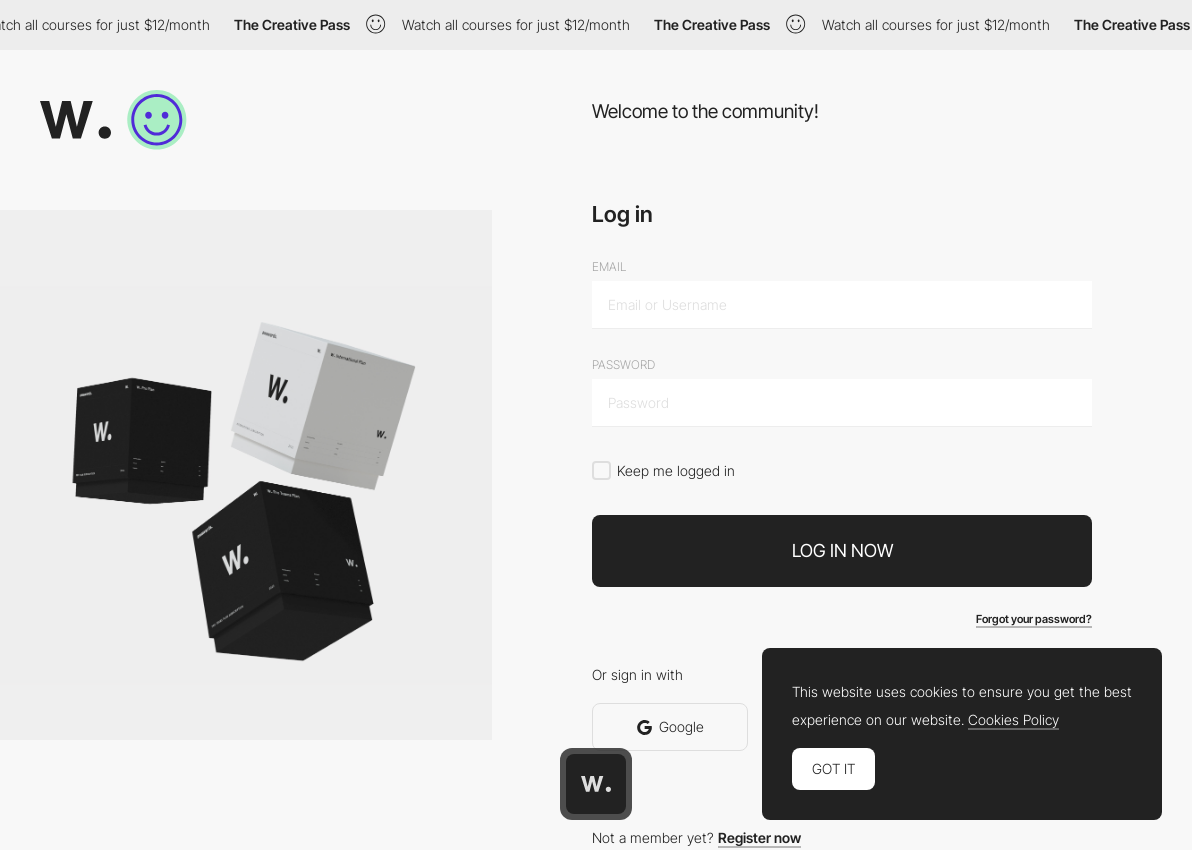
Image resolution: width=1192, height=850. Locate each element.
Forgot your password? (1034, 619)
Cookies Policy (1013, 720)
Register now (759, 837)
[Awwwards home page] (596, 784)
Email (609, 267)
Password (623, 365)
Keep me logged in (676, 470)
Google (670, 726)
